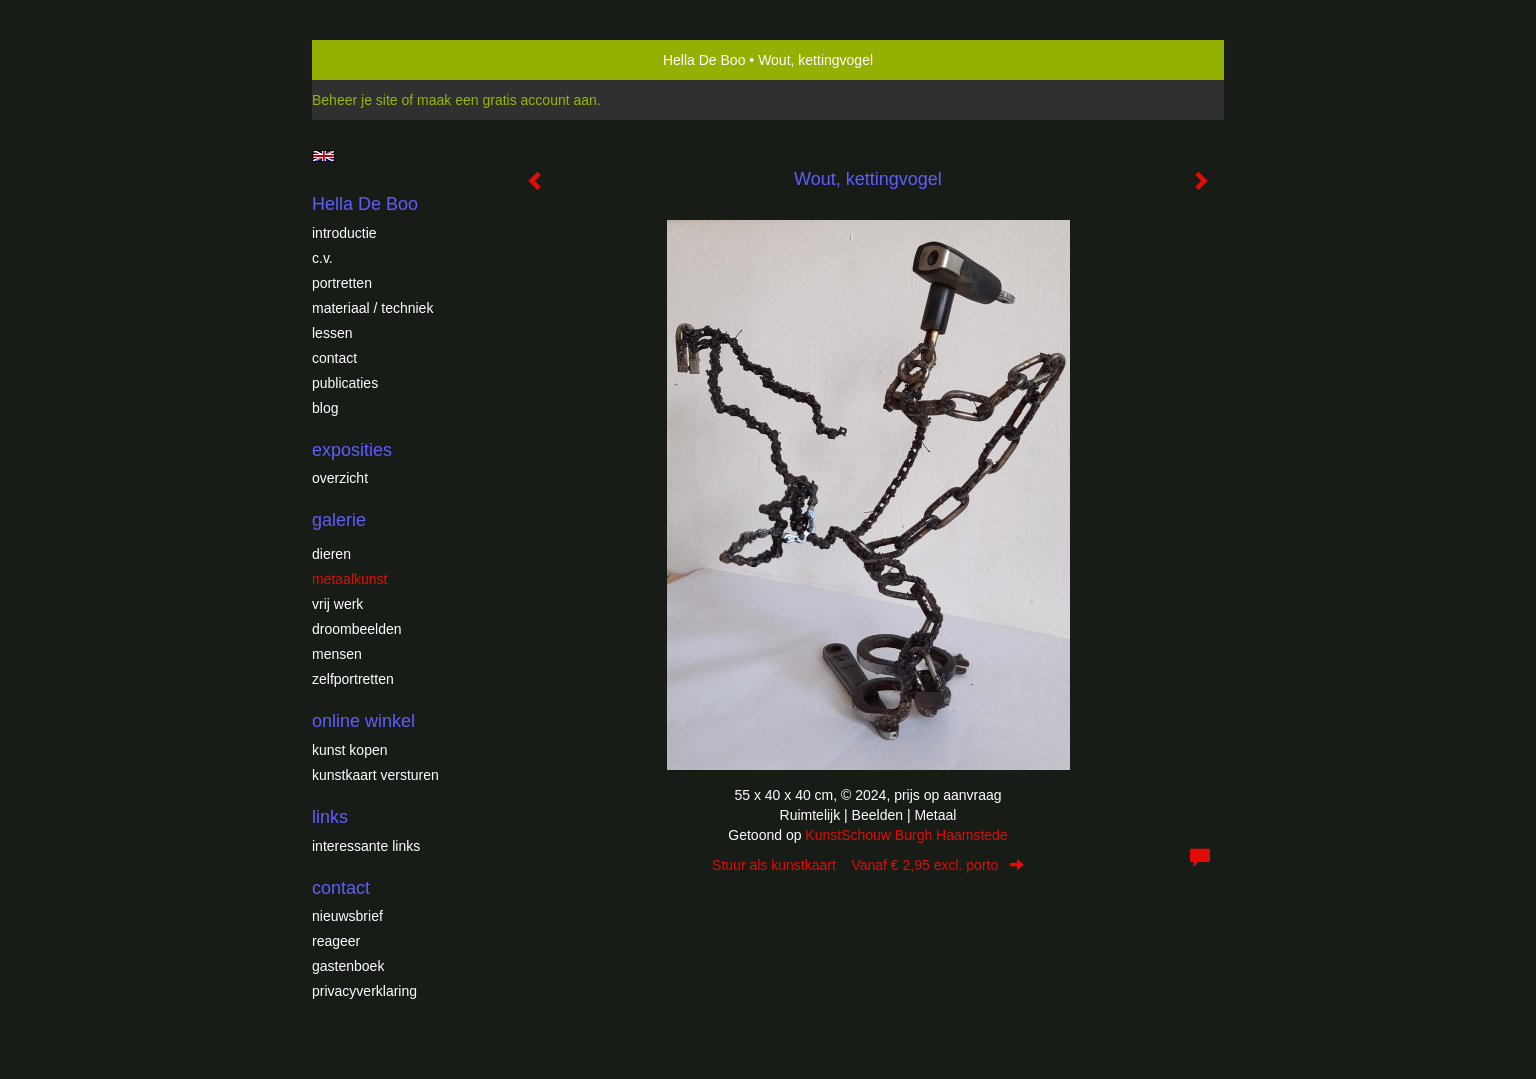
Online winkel (363, 721)
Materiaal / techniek (372, 308)
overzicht (340, 478)
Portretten (342, 283)
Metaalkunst (349, 579)
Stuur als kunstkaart (868, 865)
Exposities (352, 450)
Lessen (332, 333)
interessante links (366, 846)
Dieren (331, 554)
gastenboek (348, 966)
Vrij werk (337, 604)
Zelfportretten (353, 679)
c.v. (322, 258)
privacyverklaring (364, 991)
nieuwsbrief (347, 916)
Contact (334, 358)
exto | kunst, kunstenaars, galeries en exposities (368, 60)
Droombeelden (357, 629)
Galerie (339, 520)
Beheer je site (355, 100)
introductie (344, 233)
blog (325, 408)
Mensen (337, 654)
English (323, 156)
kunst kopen (350, 750)
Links (330, 817)
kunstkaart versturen (375, 775)
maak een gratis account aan (507, 100)
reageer (336, 941)
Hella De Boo (704, 60)
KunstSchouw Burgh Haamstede (906, 835)
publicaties (345, 383)
